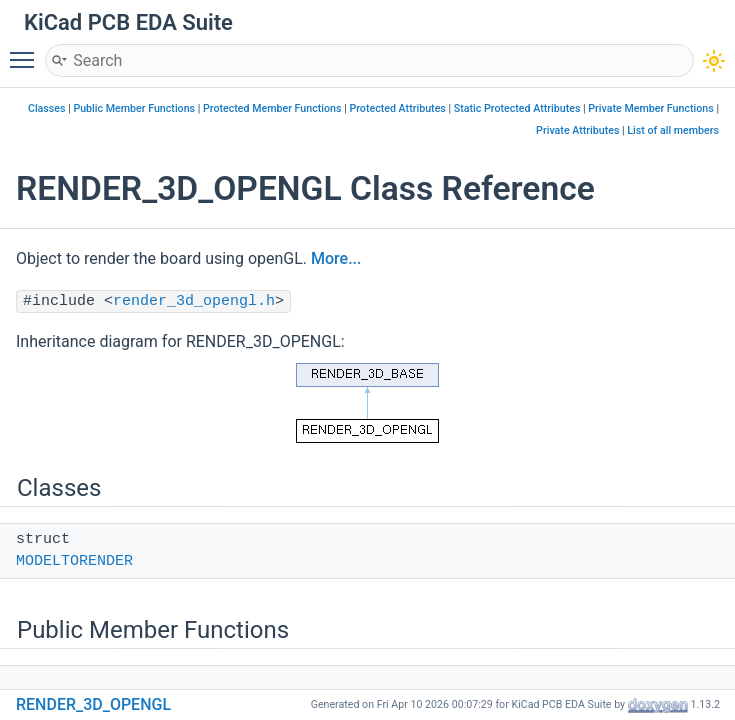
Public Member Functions (134, 108)
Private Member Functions (650, 108)
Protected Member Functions (272, 108)
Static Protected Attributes (517, 108)
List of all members (673, 130)
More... (336, 258)
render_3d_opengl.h (194, 301)
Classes (47, 108)
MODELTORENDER (74, 561)
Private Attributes (577, 130)
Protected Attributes (397, 108)
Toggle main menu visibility (27, 51)
